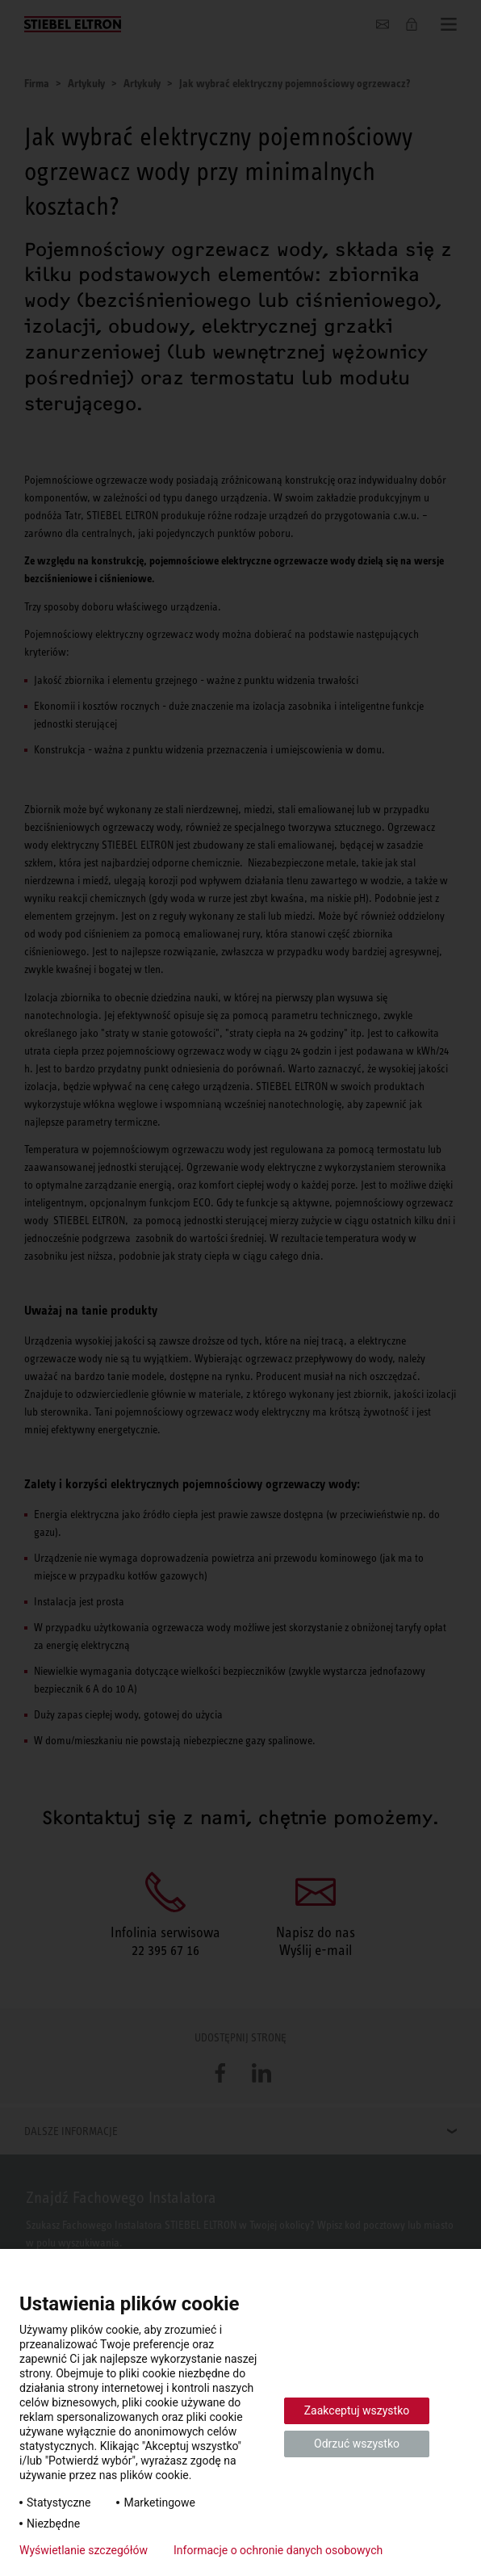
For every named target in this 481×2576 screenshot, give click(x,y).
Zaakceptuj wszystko (357, 2410)
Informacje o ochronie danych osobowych (278, 2550)
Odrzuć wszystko (356, 2443)
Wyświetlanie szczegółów (83, 2550)
